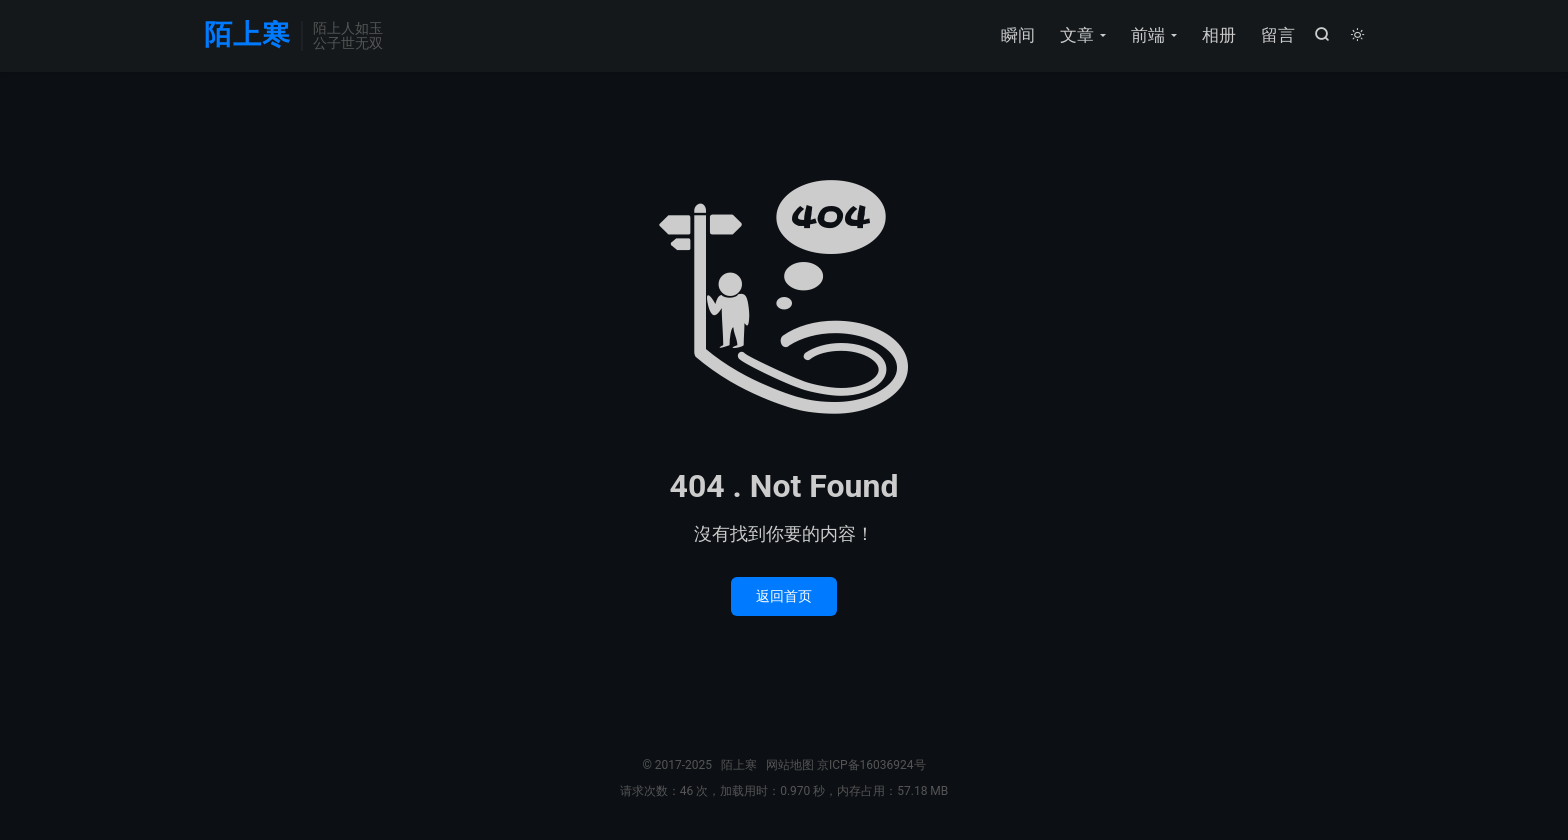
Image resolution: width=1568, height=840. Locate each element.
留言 (1278, 35)
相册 (1219, 35)
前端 (1148, 35)
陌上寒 (247, 35)
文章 (1077, 35)
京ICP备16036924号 (871, 765)
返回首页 (784, 596)
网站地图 (790, 765)
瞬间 (1018, 35)
